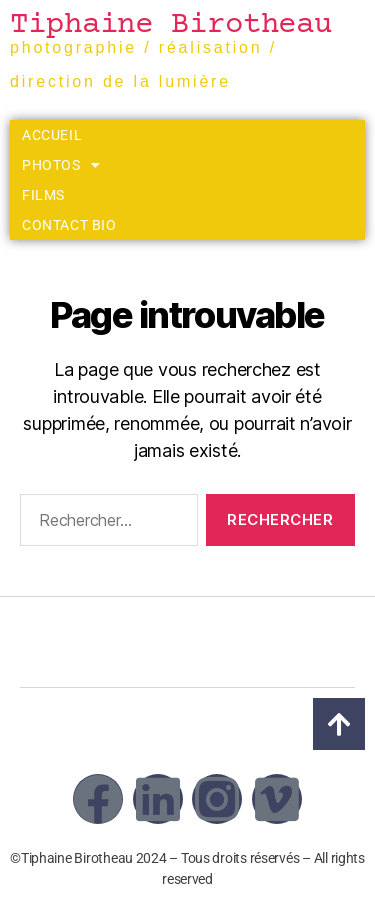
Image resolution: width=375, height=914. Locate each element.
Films (43, 195)
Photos (61, 165)
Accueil (52, 135)
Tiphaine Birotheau (171, 25)
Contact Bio (69, 225)
